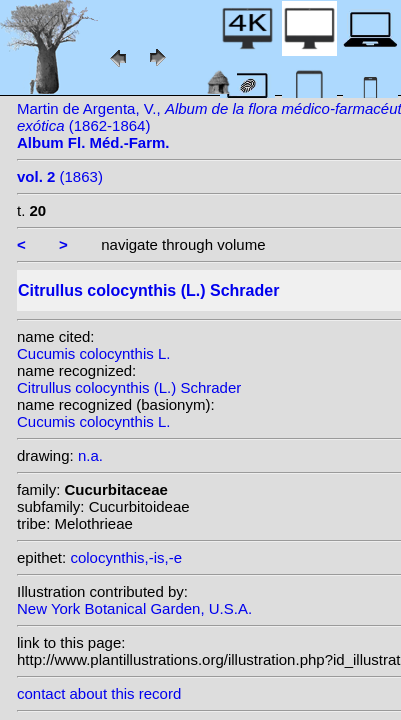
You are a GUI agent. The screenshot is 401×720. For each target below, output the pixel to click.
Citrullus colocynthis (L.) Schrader (129, 387)
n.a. (90, 455)
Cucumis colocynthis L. (93, 353)
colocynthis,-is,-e (126, 557)
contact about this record (99, 693)
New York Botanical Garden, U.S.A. (134, 608)
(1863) (60, 176)
